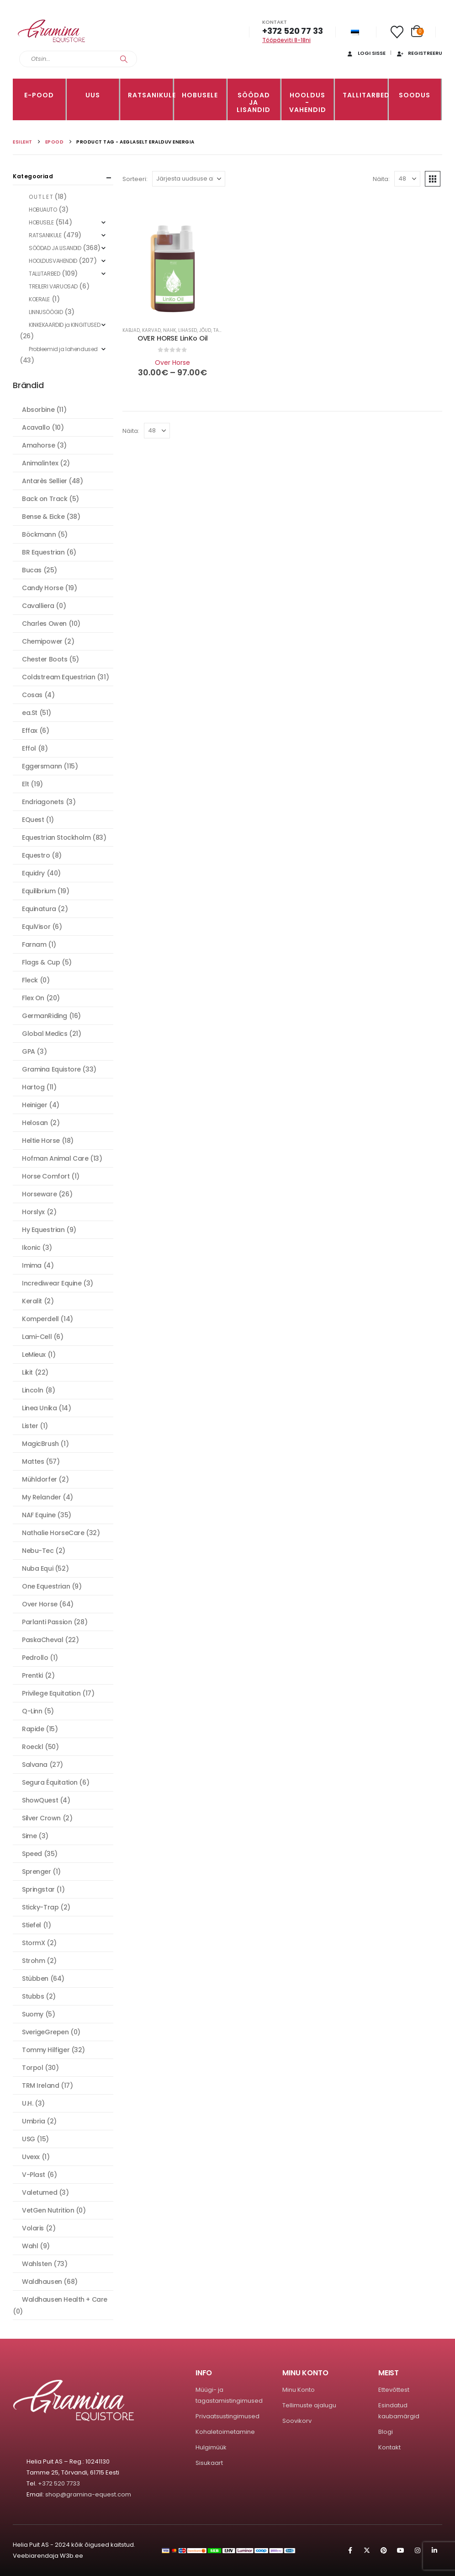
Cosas (32, 694)
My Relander (41, 1497)
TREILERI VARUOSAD (53, 286)
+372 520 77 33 (292, 31)
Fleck (30, 980)
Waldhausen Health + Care (64, 2299)
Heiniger (35, 1104)
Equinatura (39, 908)
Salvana (35, 1764)
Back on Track (45, 498)
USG (28, 2139)
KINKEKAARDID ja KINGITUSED (64, 325)
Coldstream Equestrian (58, 677)
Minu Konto (298, 2389)
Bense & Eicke (43, 516)
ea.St (29, 712)
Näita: (381, 179)
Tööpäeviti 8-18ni (286, 40)
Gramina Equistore (51, 1069)
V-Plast (33, 2174)
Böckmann (39, 534)
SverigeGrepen (45, 2032)
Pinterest (384, 2550)
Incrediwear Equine (51, 1283)
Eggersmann (42, 766)
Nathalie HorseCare (53, 1532)
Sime (29, 1835)
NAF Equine (39, 1515)
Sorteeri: (135, 179)
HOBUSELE (200, 95)
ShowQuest (40, 1800)
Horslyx (33, 1211)
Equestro (36, 855)
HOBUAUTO (43, 209)
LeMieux (34, 1354)
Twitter (367, 2550)
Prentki (32, 1675)
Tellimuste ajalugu (309, 2405)
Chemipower (42, 641)
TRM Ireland (40, 2085)
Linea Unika (39, 1408)
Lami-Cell (37, 1336)
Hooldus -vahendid (307, 102)
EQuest (33, 819)
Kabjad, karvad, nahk (149, 330)
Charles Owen (44, 623)
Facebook (350, 2550)
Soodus (414, 95)
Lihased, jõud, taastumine (210, 330)
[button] (432, 179)
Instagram (417, 2550)
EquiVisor (36, 926)
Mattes (33, 1461)
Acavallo (36, 427)
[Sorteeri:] (188, 179)
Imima (32, 1265)
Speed (32, 1853)
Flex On (33, 998)
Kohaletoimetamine (225, 2431)
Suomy (32, 2014)
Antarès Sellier (44, 480)
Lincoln (32, 1390)
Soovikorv (297, 2420)
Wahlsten (37, 2263)
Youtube (400, 2550)
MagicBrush (40, 1443)
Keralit (32, 1301)
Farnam (34, 944)
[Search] (124, 59)
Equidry (33, 873)
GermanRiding (44, 1015)
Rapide (33, 1728)
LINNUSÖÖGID (46, 312)
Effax (29, 730)
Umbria (33, 2121)
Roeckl (32, 1746)
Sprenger (36, 1871)
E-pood (39, 95)
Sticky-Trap (40, 1907)
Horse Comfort (46, 1176)
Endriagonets (43, 801)
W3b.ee (71, 2555)
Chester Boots (45, 659)
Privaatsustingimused (227, 2416)
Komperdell (40, 1318)
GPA (28, 1051)
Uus (92, 95)
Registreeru (419, 53)
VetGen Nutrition (48, 2210)
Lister (30, 1425)
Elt (25, 784)
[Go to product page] (173, 269)
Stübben (35, 1978)
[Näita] (407, 179)
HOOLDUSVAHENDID (53, 261)
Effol (29, 748)
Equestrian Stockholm (56, 837)
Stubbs (33, 1996)
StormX (33, 1942)
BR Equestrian (43, 552)
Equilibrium (38, 891)
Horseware (39, 1194)
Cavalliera (38, 605)
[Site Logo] (51, 31)
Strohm (33, 1960)
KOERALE (39, 299)
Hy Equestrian (43, 1229)
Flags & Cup (41, 962)
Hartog (33, 1087)
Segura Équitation (50, 1782)
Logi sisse (366, 53)
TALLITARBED (365, 95)
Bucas (32, 570)
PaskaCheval (42, 1639)
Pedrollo (35, 1657)
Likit (27, 1372)
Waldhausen (42, 2281)
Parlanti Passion (47, 1622)
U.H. (27, 2103)
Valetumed (39, 2192)
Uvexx (31, 2156)
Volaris (33, 2228)
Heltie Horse (41, 1140)
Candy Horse (42, 587)
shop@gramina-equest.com (88, 2494)
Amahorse (38, 445)
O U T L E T (41, 197)
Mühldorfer (39, 1479)
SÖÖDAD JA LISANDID (253, 102)
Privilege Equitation (51, 1693)
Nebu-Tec (38, 1550)
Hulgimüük (211, 2447)
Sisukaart (209, 2463)
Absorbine (38, 409)
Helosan (35, 1122)
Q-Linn (32, 1711)
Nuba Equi (37, 1568)
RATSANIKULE (150, 95)
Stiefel (31, 1925)
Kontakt (389, 2447)
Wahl (30, 2246)
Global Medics (45, 1033)
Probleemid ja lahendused (63, 349)
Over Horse (172, 362)
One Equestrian (46, 1586)
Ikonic (31, 1247)
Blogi (385, 2431)
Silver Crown (41, 1818)
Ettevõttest (393, 2389)
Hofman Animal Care (55, 1158)
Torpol (32, 2067)
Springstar (38, 1889)
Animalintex (40, 463)
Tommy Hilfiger (45, 2049)
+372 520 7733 (59, 2483)
